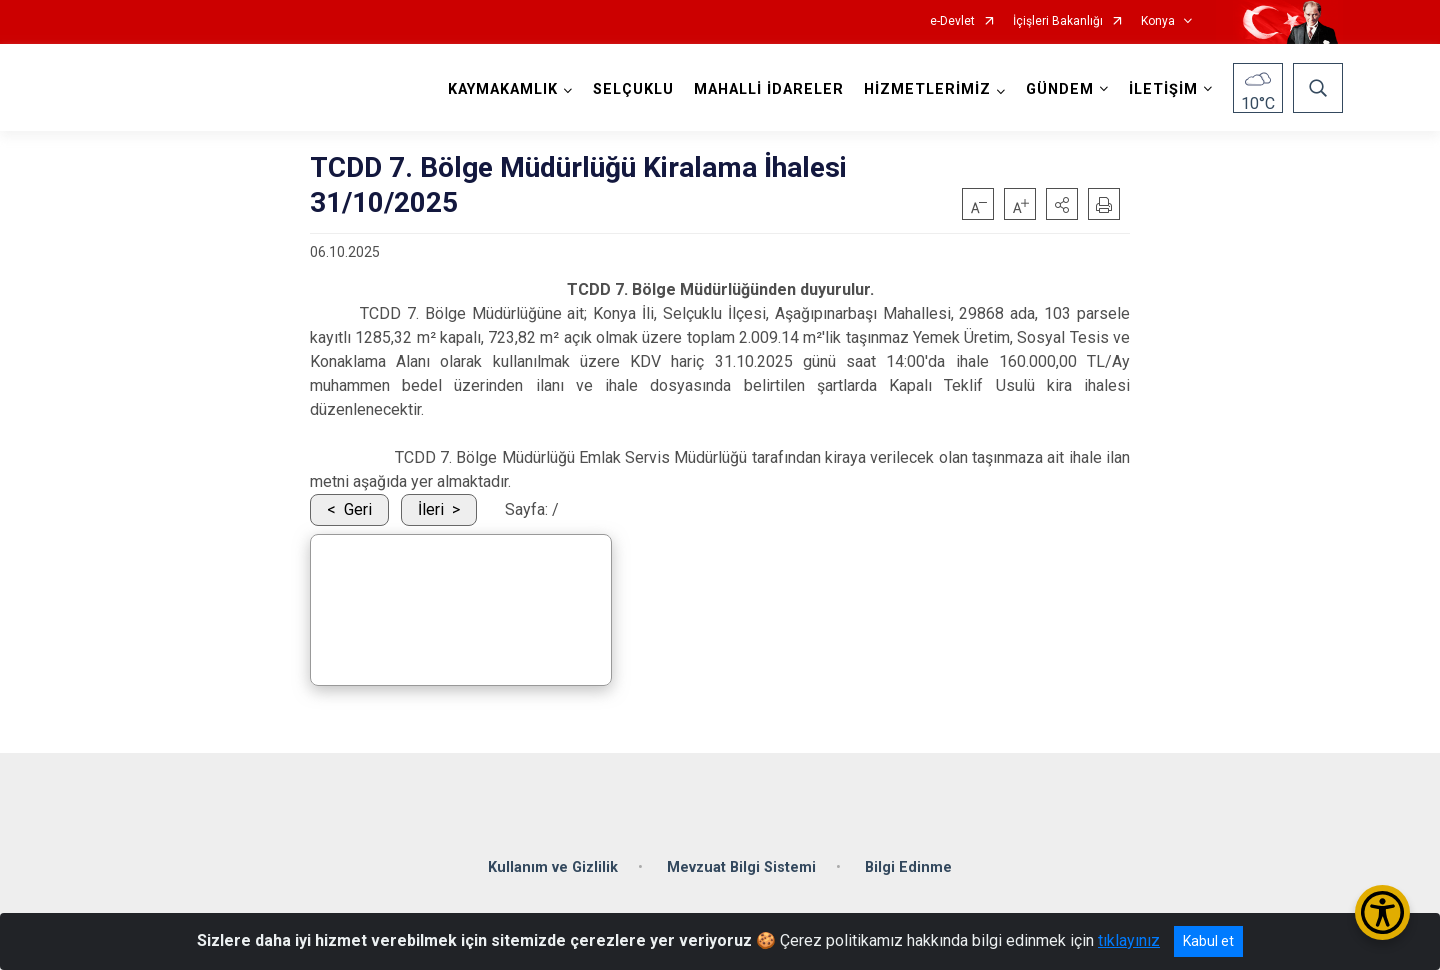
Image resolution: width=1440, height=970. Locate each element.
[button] (1062, 204)
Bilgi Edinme (908, 865)
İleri (431, 509)
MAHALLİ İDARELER (769, 89)
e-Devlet (952, 21)
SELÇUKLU (633, 89)
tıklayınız (1129, 940)
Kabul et (1208, 941)
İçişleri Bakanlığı (1058, 21)
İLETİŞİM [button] (1163, 89)
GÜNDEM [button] (1060, 89)
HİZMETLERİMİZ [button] (927, 89)
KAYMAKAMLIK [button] (503, 89)
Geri (358, 509)
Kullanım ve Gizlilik (553, 865)
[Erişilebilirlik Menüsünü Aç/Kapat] (1382, 912)
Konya (1158, 21)
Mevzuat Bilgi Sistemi (741, 865)
